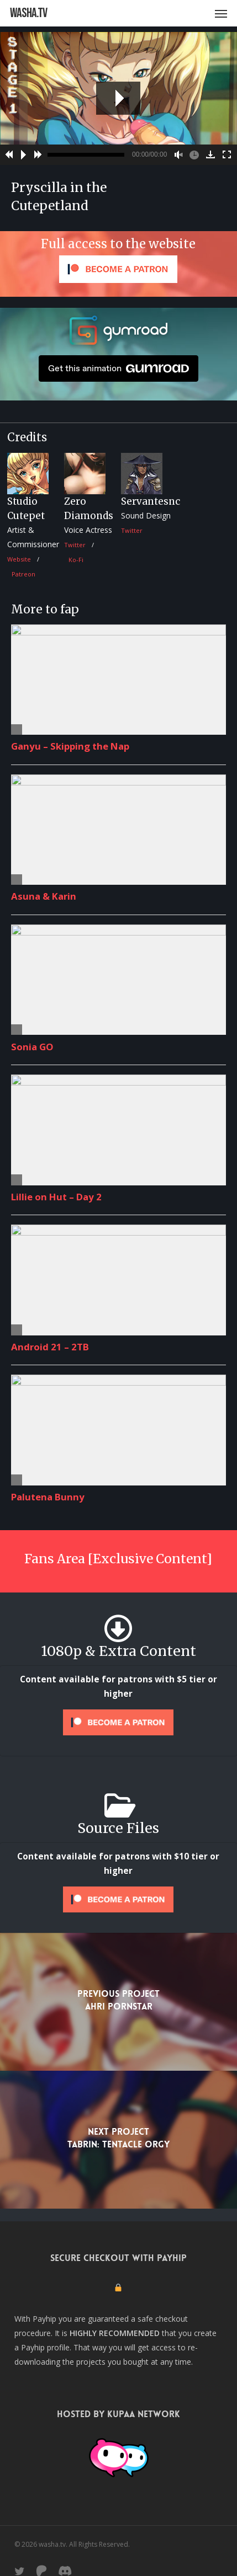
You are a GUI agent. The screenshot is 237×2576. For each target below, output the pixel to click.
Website (19, 559)
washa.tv (28, 13)
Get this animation (118, 368)
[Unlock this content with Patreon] (118, 1722)
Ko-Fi (76, 559)
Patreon (23, 574)
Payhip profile (45, 2347)
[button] (221, 13)
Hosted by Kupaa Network (118, 2414)
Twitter (75, 545)
